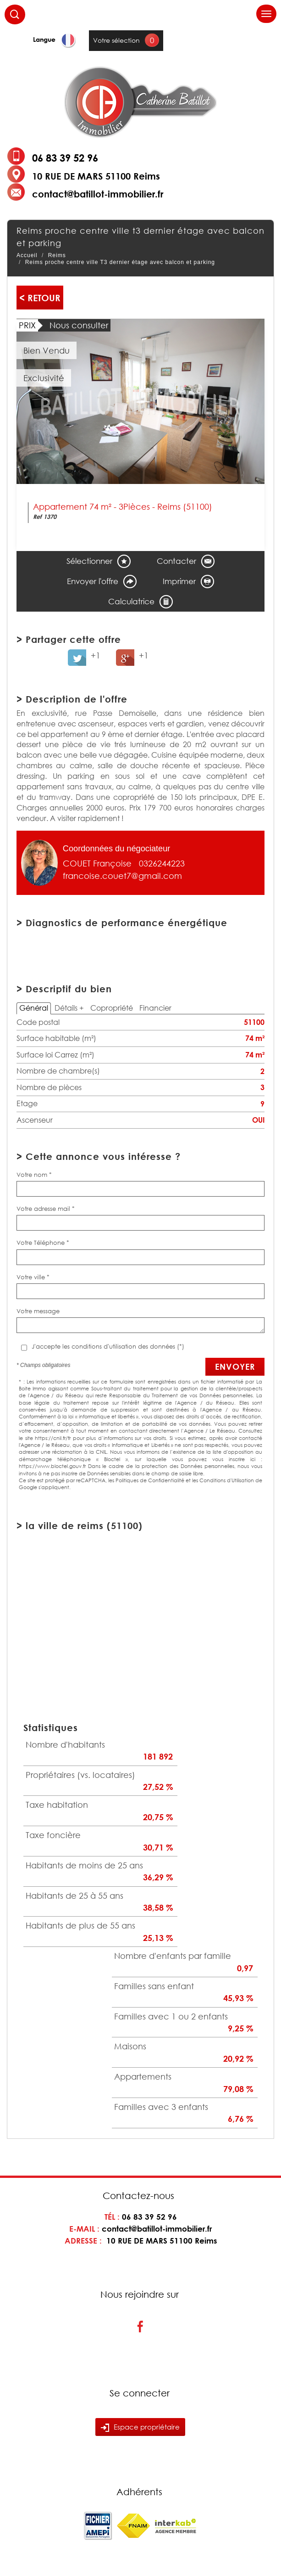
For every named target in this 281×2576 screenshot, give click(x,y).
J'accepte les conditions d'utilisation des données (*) (108, 1346)
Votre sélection (116, 40)
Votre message (38, 1311)
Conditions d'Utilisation (226, 1480)
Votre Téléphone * (43, 1242)
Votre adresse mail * (46, 1208)
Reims (57, 255)
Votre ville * (33, 1277)
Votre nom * (34, 1174)
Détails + (69, 1007)
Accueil (27, 255)
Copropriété (111, 1007)
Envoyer (235, 1366)
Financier (155, 1007)
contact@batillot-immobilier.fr (97, 193)
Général (33, 1007)
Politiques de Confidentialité (150, 1480)
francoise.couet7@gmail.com (122, 876)
